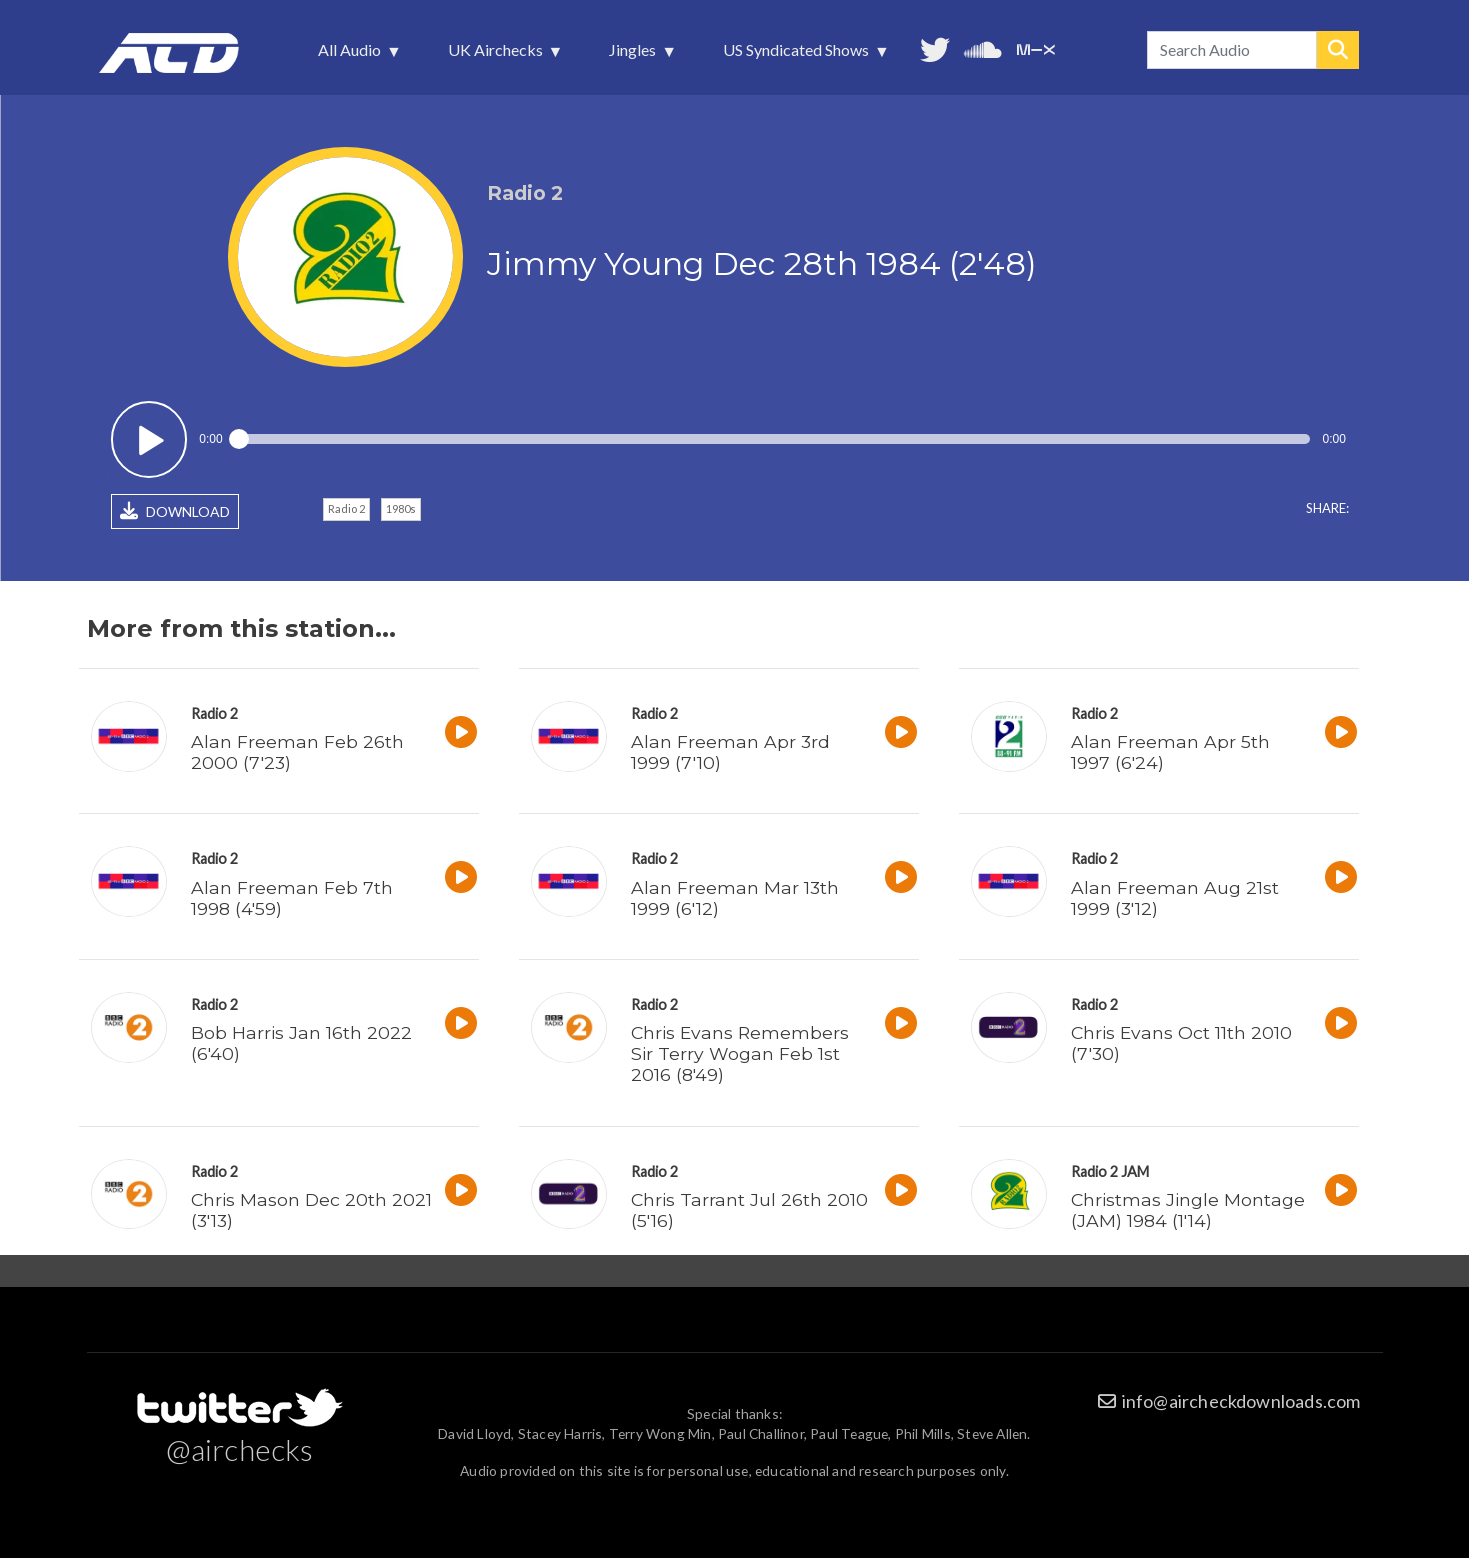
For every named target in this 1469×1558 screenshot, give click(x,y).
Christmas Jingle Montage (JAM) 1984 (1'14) (1188, 1210)
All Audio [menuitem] (351, 55)
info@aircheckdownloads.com (1241, 1401)
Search (1338, 50)
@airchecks (240, 1449)
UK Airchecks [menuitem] (497, 55)
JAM (1135, 1171)
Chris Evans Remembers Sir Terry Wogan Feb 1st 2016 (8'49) (740, 1053)
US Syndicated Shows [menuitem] (798, 55)
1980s (401, 508)
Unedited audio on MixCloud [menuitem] (1036, 47)
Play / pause (149, 439)
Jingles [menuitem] (634, 55)
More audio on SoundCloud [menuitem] (983, 47)
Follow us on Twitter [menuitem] (935, 47)
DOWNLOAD (175, 511)
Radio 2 (346, 508)
